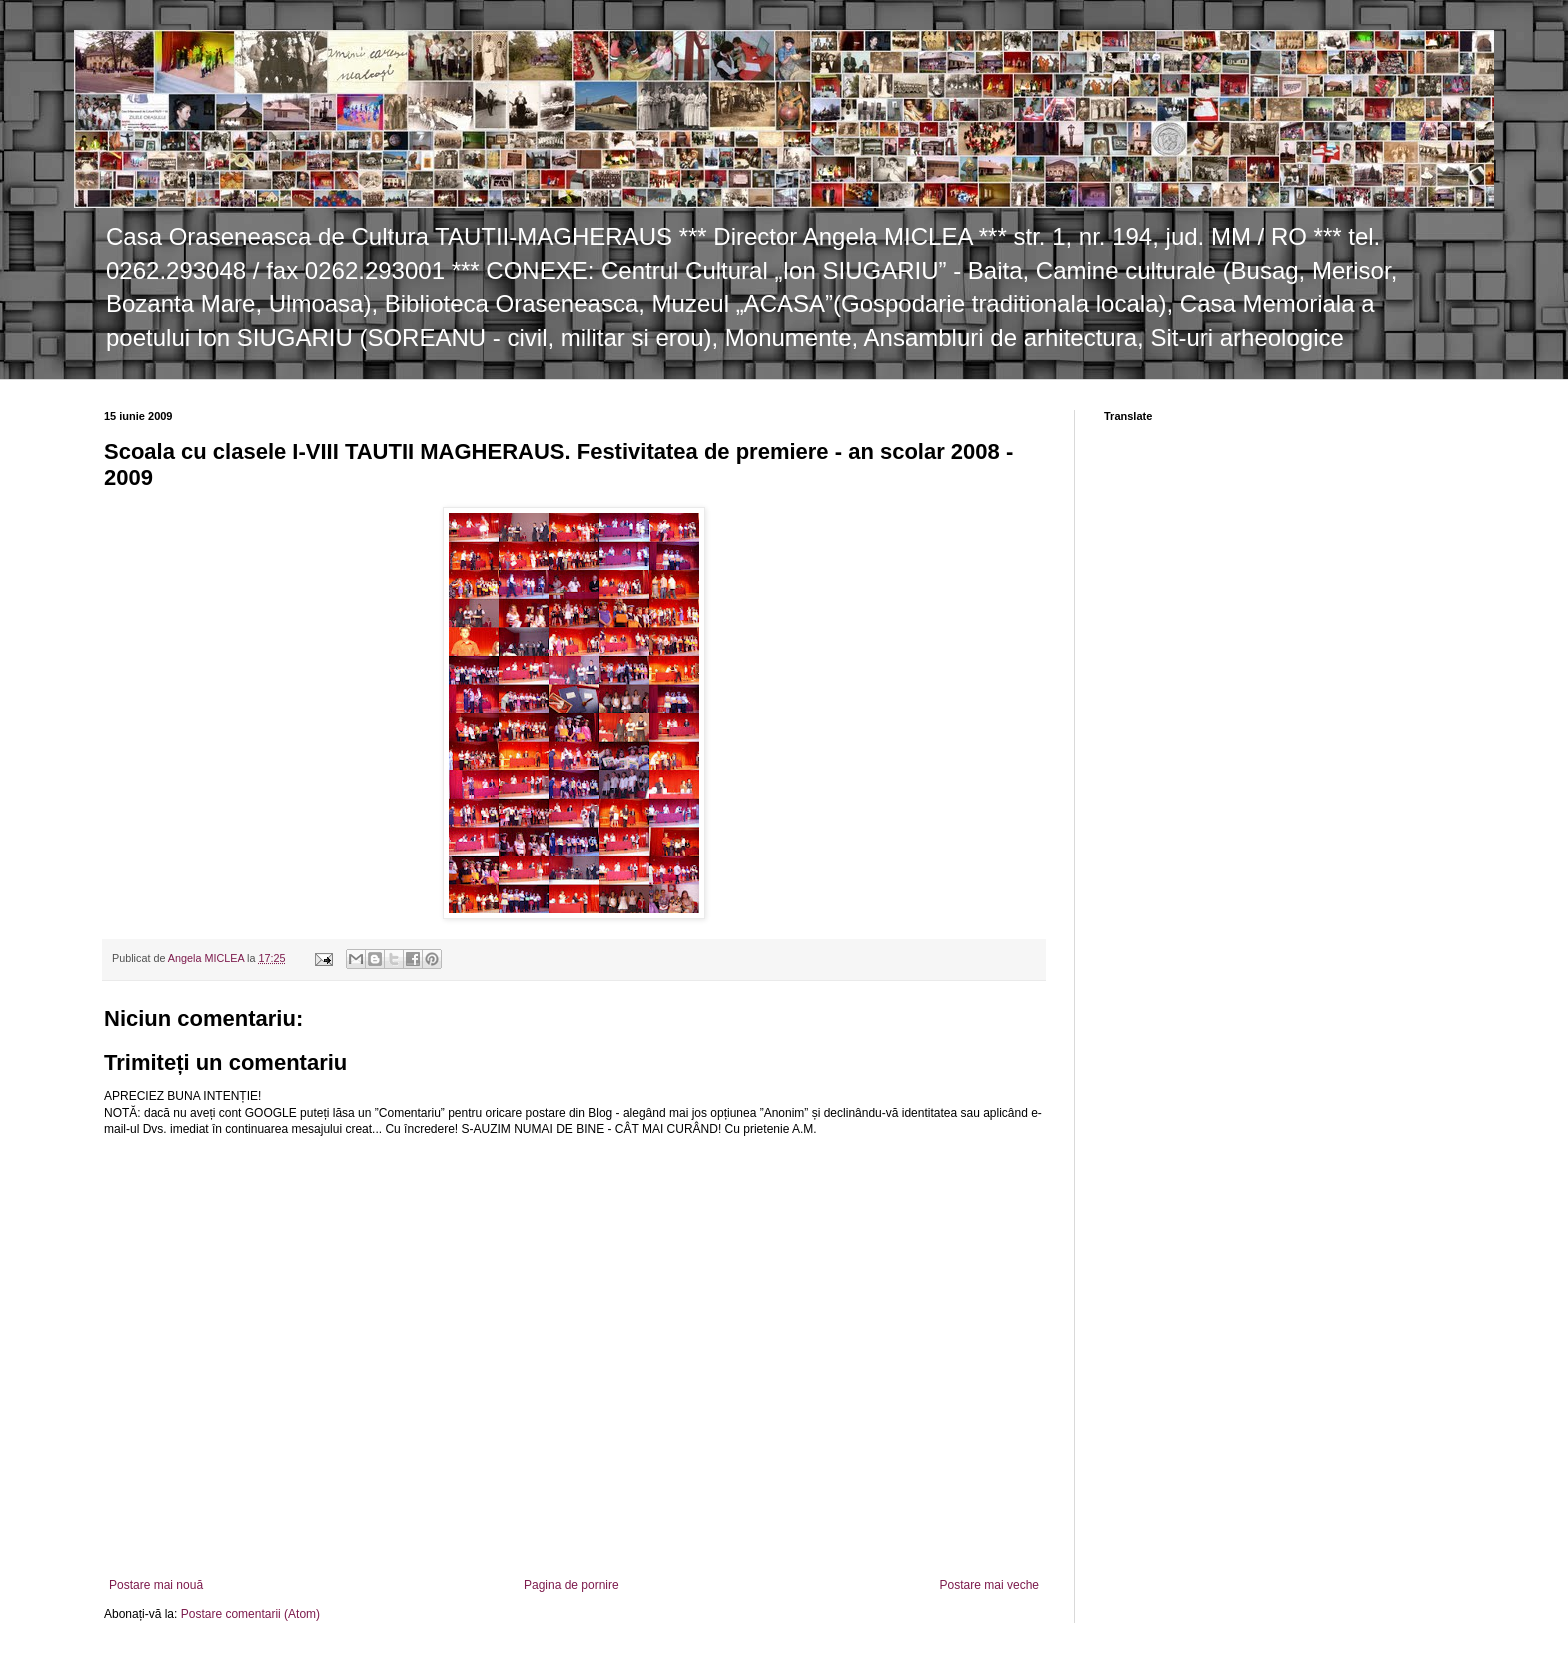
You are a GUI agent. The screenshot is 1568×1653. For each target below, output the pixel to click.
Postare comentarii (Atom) (250, 1614)
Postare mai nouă (156, 1585)
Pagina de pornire (571, 1585)
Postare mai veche (989, 1585)
